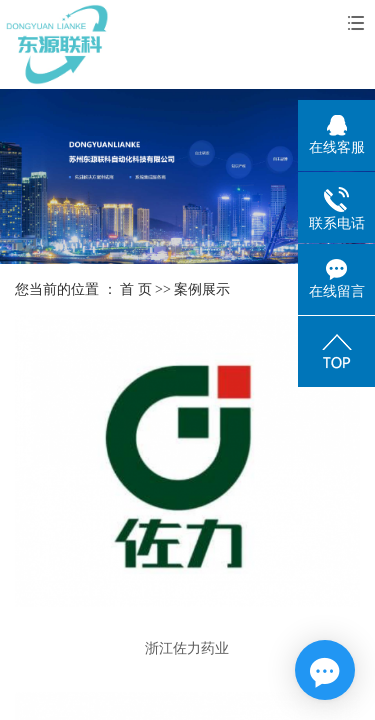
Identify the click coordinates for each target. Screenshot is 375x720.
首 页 (136, 289)
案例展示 (202, 289)
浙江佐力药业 (187, 648)
